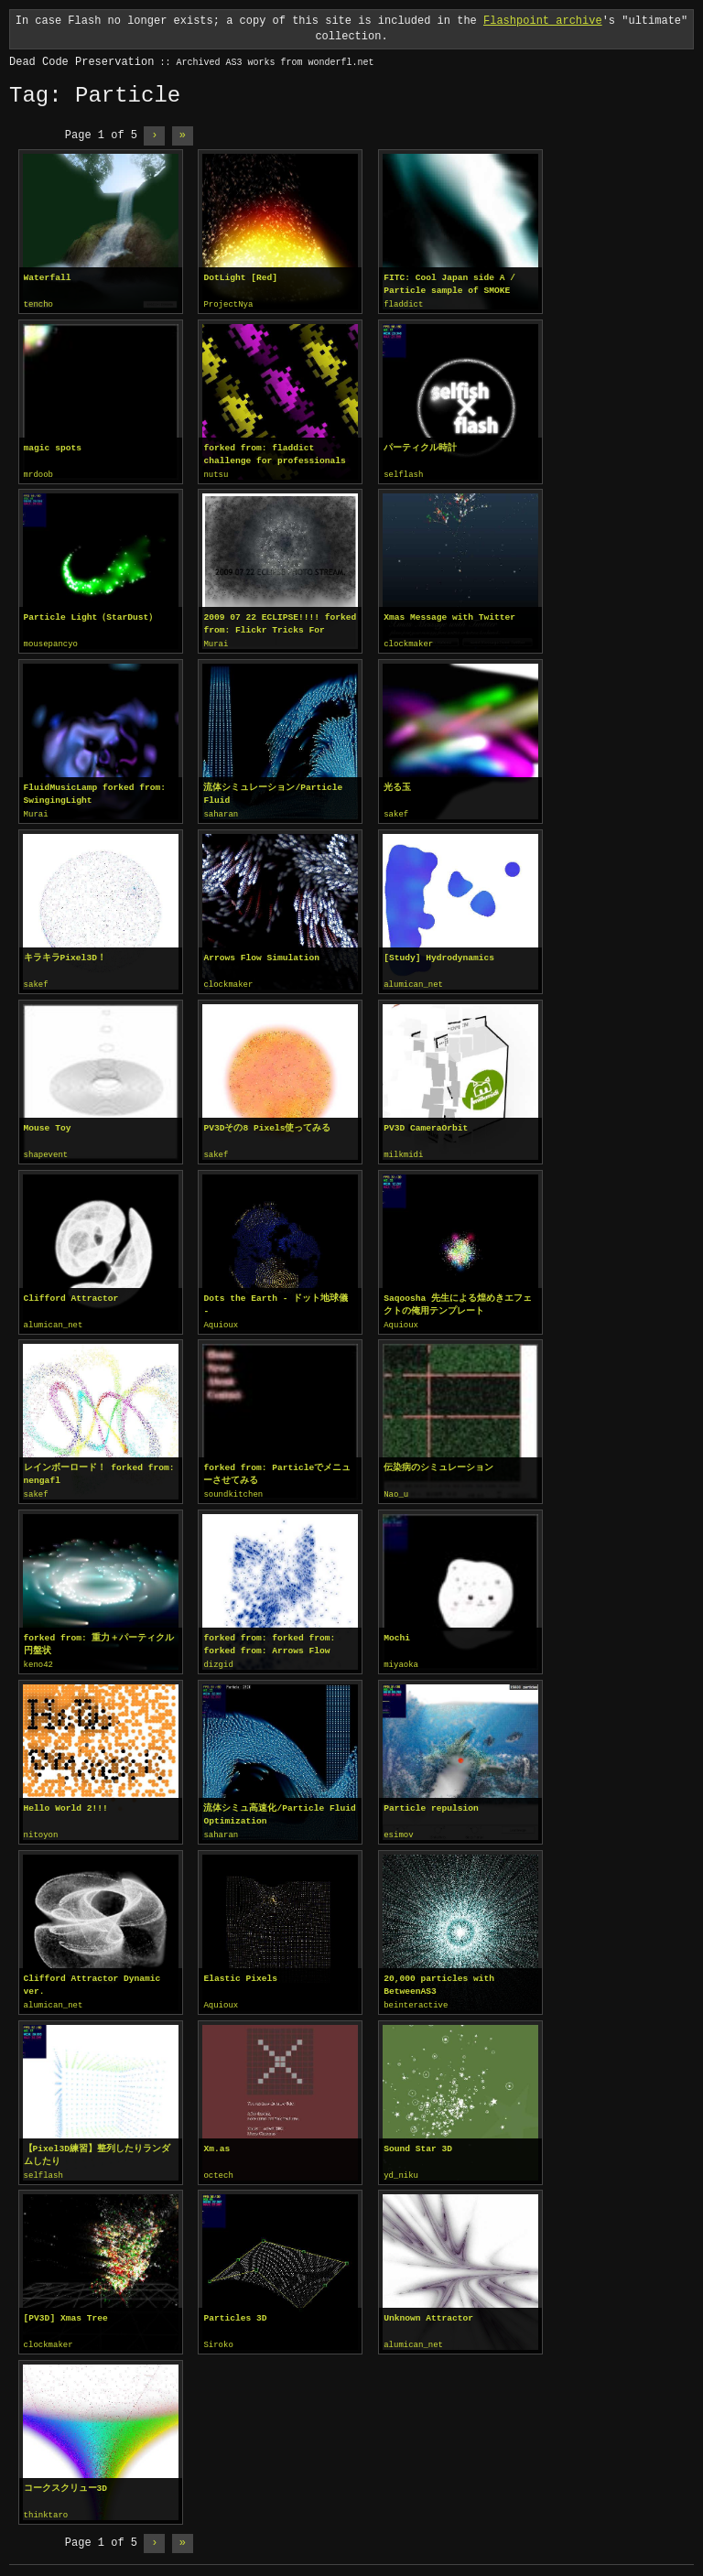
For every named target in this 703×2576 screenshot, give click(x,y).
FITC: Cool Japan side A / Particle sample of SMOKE (449, 284)
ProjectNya (228, 304)
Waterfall (47, 278)
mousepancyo (51, 642)
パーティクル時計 (420, 447)
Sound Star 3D (418, 2139)
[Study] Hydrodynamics (439, 954)
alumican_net (413, 981)
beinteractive (416, 1996)
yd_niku (401, 2165)
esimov (398, 1827)
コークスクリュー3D (66, 2477)
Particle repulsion (431, 1800)
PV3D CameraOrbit (426, 1124)
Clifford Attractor (71, 1293)
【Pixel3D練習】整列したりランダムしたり (97, 2145)
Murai (215, 642)
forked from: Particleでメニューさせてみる (277, 1468)
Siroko (218, 2334)
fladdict (403, 304)
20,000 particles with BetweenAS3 (439, 1976)
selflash (403, 474)
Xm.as (216, 2139)
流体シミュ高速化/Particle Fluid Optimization (279, 1806)
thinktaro (46, 2503)
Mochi (397, 1631)
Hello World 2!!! (66, 1800)
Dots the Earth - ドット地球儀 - (275, 1299)
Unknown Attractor (428, 2307)
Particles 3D (234, 2307)
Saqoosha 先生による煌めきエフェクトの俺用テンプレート (458, 1299)
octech (218, 2165)
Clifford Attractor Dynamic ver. (92, 1976)
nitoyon (41, 1827)
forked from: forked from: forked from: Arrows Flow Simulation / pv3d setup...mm (277, 1638)
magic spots (52, 447)
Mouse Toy (47, 1124)
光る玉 (397, 785)
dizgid (218, 1657)
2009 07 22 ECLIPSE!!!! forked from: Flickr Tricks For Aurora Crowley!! (279, 622)
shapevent (46, 1150)
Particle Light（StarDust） (91, 616)
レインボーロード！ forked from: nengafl (99, 1468)
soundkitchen (233, 1488)
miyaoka (401, 1657)
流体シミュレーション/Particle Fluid (272, 791)
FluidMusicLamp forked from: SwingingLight (95, 791)
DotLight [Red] (240, 278)
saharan (220, 811)
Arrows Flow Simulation (261, 954)
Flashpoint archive (542, 20)
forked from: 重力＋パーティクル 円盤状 (99, 1637)
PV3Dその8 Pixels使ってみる (266, 1124)
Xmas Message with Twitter (449, 616)
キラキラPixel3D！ (65, 954)
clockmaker (408, 642)
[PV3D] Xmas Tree (66, 2307)
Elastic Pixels (240, 1969)
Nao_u (396, 1488)
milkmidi (403, 1150)
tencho (38, 304)
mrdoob (38, 474)
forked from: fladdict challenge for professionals (274, 453)
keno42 (38, 1657)
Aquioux (220, 1320)
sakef (396, 811)
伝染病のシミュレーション (438, 1461)
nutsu (215, 474)
